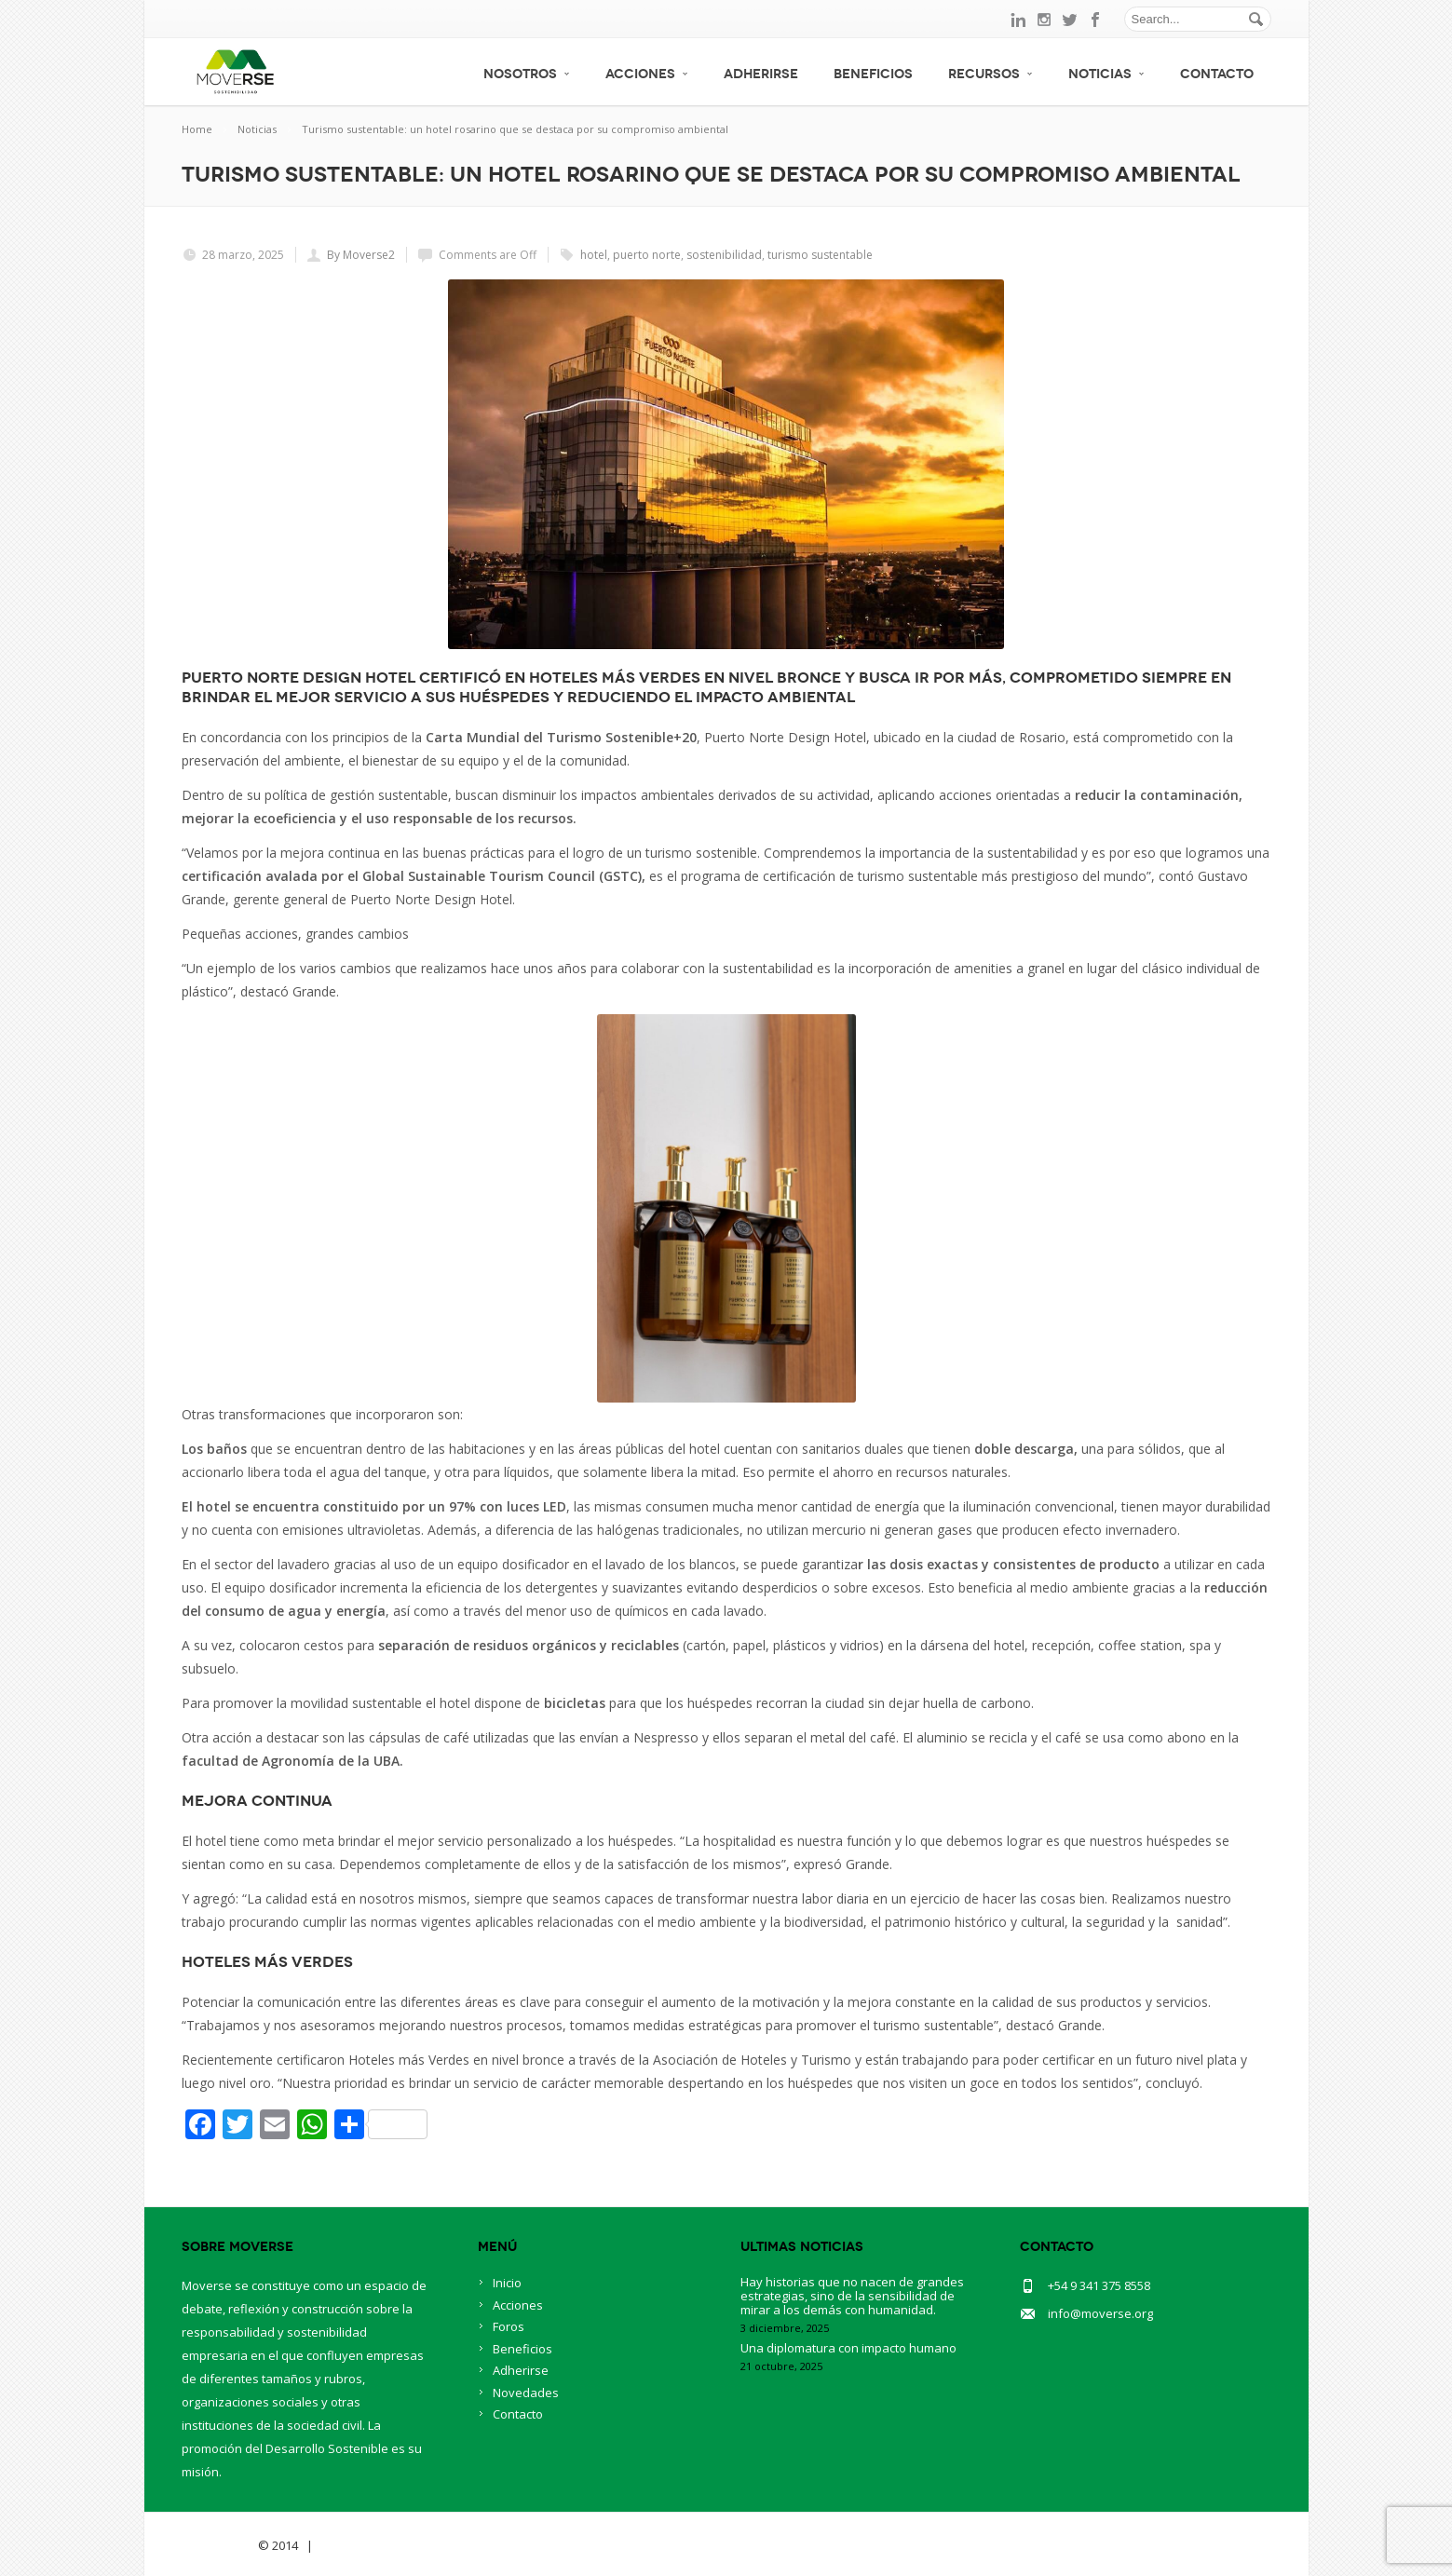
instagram (1044, 19)
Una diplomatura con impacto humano (848, 2347)
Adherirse (761, 74)
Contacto (1217, 74)
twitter (1070, 19)
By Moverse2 (361, 255)
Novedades (526, 2392)
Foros (508, 2326)
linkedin (1018, 19)
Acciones (646, 74)
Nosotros (526, 74)
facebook (1096, 19)
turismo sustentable (820, 255)
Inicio (507, 2282)
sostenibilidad (724, 255)
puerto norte (647, 255)
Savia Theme (218, 2545)
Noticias (1106, 74)
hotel (593, 255)
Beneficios (873, 74)
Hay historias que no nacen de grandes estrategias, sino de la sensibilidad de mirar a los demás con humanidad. (852, 2295)
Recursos (990, 74)
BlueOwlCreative (368, 2545)
